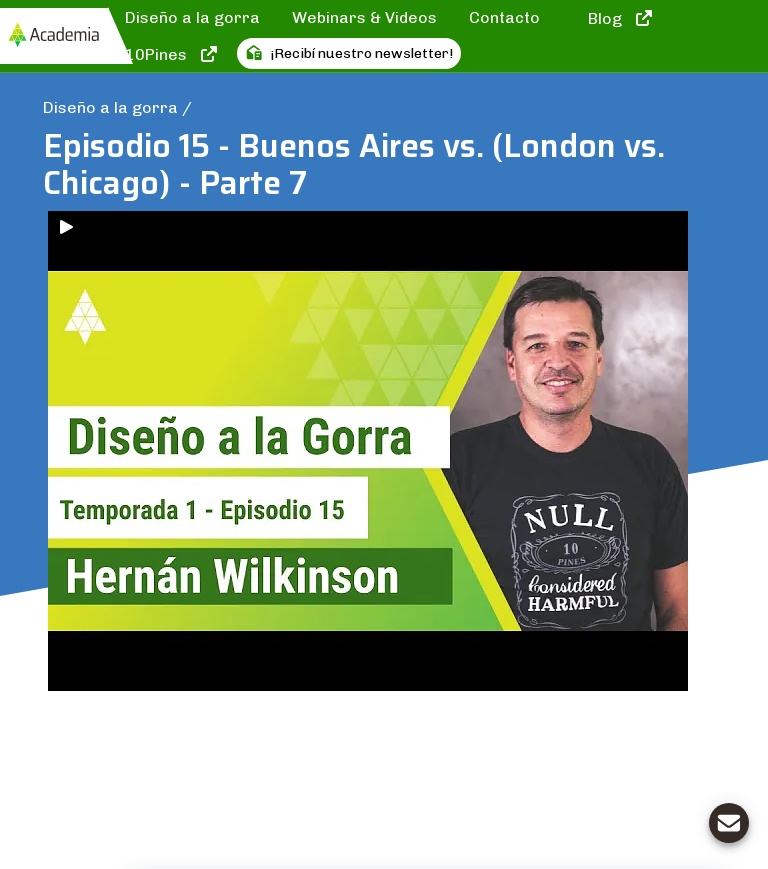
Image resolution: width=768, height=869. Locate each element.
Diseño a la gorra (192, 17)
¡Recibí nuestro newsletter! (349, 53)
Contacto (504, 17)
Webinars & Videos (364, 17)
